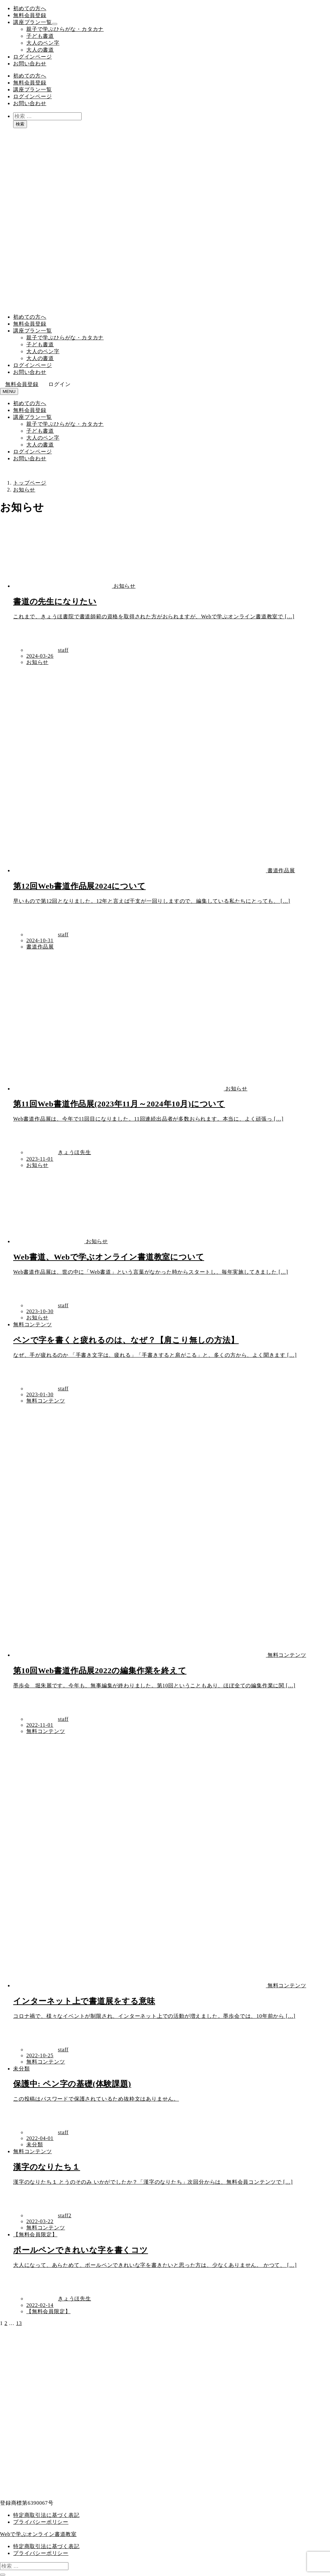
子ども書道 (40, 36)
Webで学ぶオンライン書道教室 (38, 2534)
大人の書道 (40, 50)
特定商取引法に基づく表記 (46, 2515)
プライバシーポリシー (40, 2522)
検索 (20, 124)
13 (19, 2323)
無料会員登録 (29, 15)
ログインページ (32, 56)
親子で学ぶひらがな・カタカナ (65, 29)
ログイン (59, 384)
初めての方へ (29, 8)
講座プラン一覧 (32, 22)
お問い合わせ (29, 63)
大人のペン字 (43, 43)
